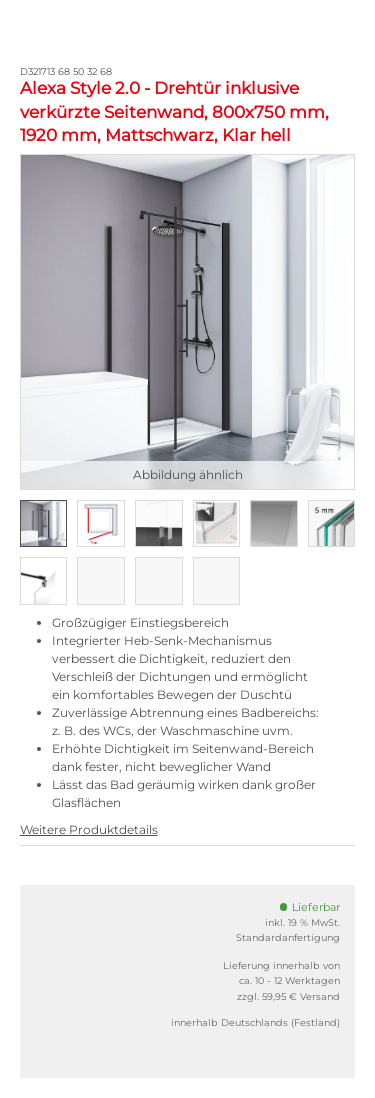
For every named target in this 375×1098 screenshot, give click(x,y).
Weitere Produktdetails (89, 829)
